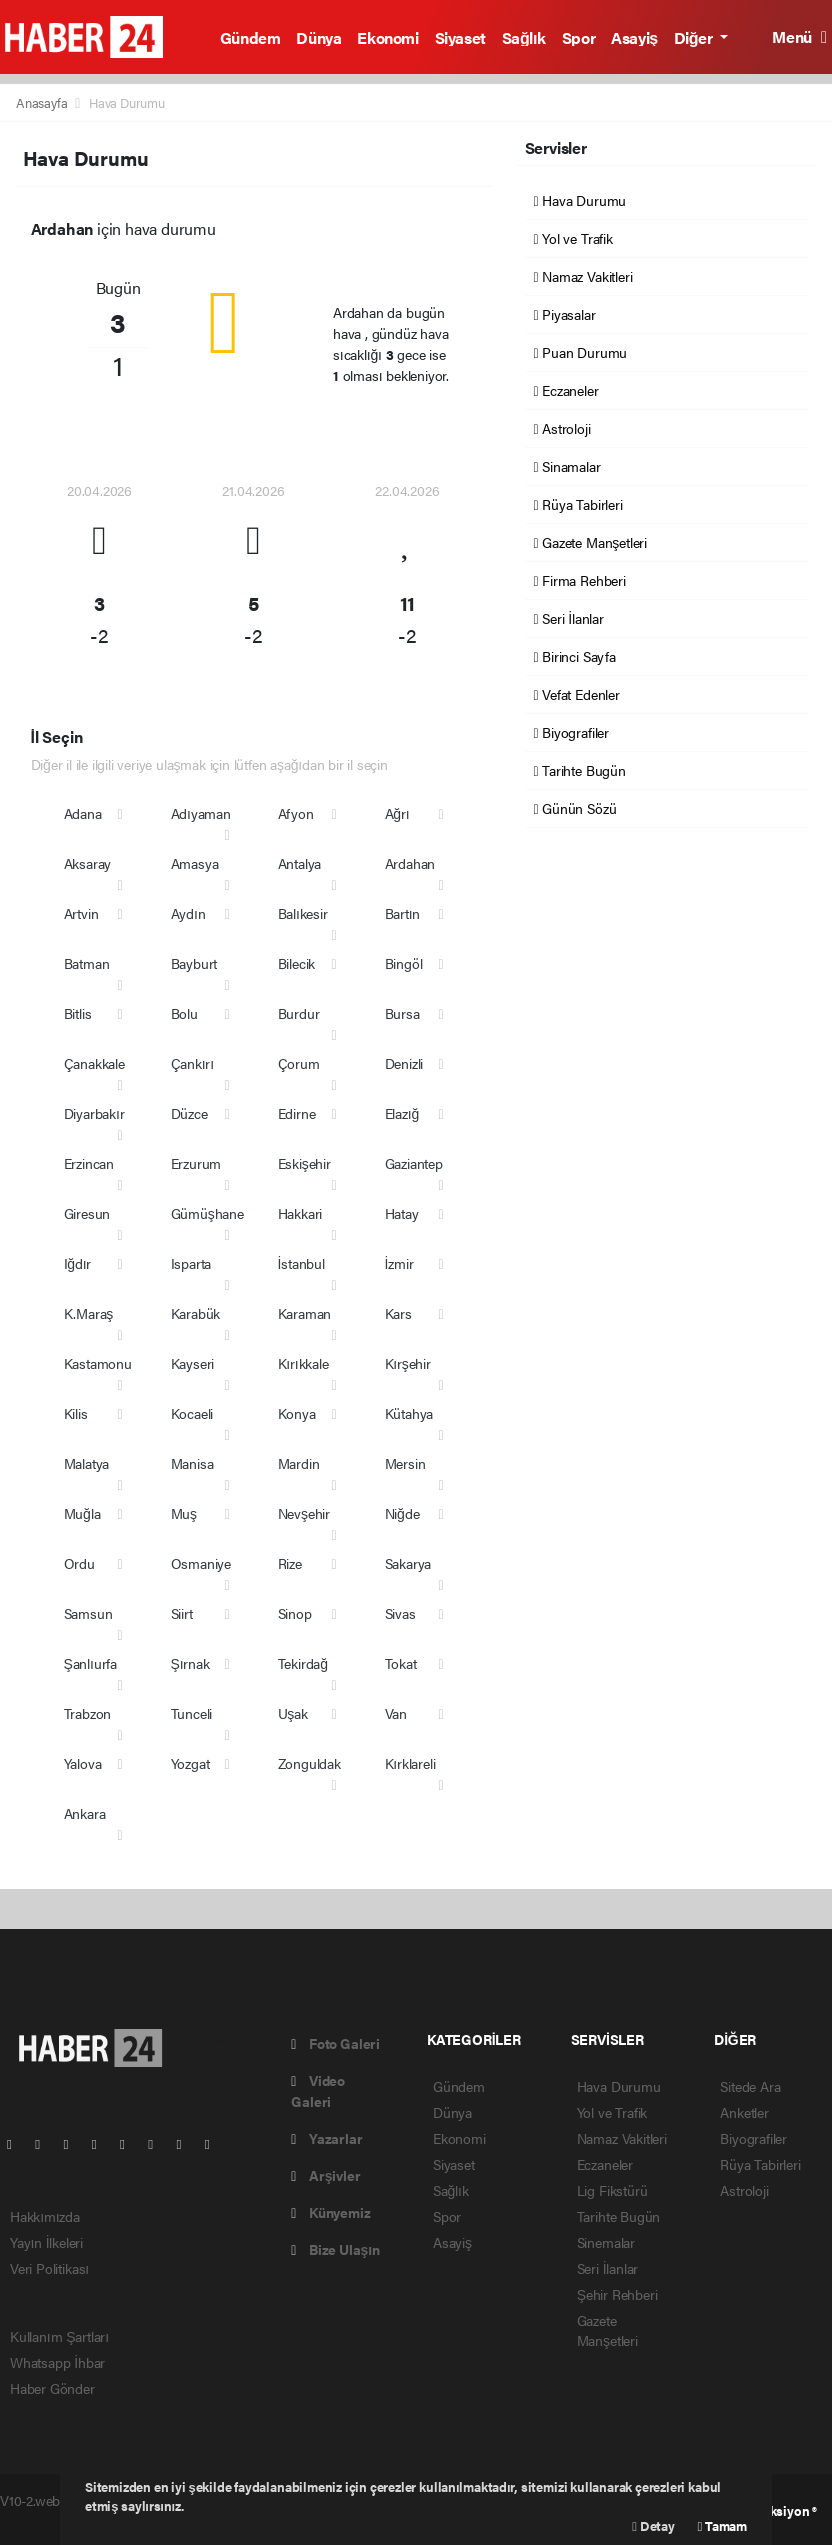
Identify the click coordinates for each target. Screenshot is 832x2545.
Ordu (79, 1563)
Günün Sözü (575, 808)
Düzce (189, 1113)
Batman (87, 963)
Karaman (305, 1313)
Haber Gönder (52, 2388)
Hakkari (300, 1213)
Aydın (188, 913)
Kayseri (193, 1363)
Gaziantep (414, 1163)
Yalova (83, 1763)
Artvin (81, 913)
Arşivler (325, 2175)
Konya (297, 1413)
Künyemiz (330, 2212)
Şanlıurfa (91, 1663)
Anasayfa (43, 102)
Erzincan (89, 1163)
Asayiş (634, 37)
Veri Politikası (49, 2268)
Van (396, 1713)
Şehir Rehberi (617, 2294)
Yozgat (190, 1763)
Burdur (299, 1013)
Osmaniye (201, 1563)
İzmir (399, 1263)
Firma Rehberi (580, 580)
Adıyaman (201, 813)
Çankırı (192, 1063)
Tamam (722, 2525)
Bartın (403, 913)
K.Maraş (89, 1313)
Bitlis (78, 1013)
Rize (290, 1563)
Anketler (744, 2112)
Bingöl (404, 963)
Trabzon (88, 1713)
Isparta (191, 1263)
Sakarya (408, 1563)
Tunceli (192, 1713)
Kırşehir (408, 1363)
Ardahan (410, 863)
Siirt (182, 1613)
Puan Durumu (581, 352)
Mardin (299, 1463)
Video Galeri (318, 2090)
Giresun (87, 1213)
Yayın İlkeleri (46, 2242)
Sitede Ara (750, 2086)
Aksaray (88, 863)
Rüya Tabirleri (578, 504)
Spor (578, 37)
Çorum (299, 1063)
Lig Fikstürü (612, 2190)
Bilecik (297, 963)
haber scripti (37, 2521)
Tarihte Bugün (580, 770)
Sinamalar (567, 466)
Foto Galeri (335, 2043)
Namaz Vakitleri (583, 276)
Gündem (250, 37)
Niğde (402, 1513)
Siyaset (460, 37)
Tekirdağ (303, 1663)
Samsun (88, 1613)
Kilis (76, 1413)
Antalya (300, 863)
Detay (653, 2525)
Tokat (401, 1663)
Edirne (297, 1113)
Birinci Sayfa (575, 656)
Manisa (192, 1463)
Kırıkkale (303, 1363)
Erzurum (196, 1163)
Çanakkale (94, 1063)
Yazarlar (326, 2138)
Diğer (695, 37)
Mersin (405, 1463)
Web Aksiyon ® (774, 2510)
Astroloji (562, 428)
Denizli (404, 1063)
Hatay (402, 1213)
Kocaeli (192, 1413)
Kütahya (409, 1413)
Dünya (318, 37)
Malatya (87, 1463)
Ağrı (397, 813)
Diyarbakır (94, 1113)
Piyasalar (565, 314)
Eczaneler (566, 390)
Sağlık (524, 37)
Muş (184, 1513)
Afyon (296, 813)
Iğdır (78, 1263)
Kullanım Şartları (59, 2336)
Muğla (82, 1513)
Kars (398, 1313)
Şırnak (190, 1663)
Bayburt (194, 963)
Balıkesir (303, 913)
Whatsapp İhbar (57, 2362)
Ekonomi (387, 37)
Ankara (85, 1813)
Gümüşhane (207, 1213)
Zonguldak (309, 1763)
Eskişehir (304, 1163)
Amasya (195, 863)
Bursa (402, 1013)
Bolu (184, 1013)
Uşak (293, 1713)
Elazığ (402, 1113)
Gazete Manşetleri (590, 542)
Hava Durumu (127, 102)
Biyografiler (571, 732)
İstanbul (301, 1263)
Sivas (400, 1613)
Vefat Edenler (577, 694)
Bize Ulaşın (335, 2249)
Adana (83, 813)
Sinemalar (606, 2242)
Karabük (196, 1313)
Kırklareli (410, 1763)
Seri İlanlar (569, 618)
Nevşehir (304, 1513)
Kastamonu (98, 1363)
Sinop (295, 1613)
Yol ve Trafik (573, 238)
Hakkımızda (45, 2216)
